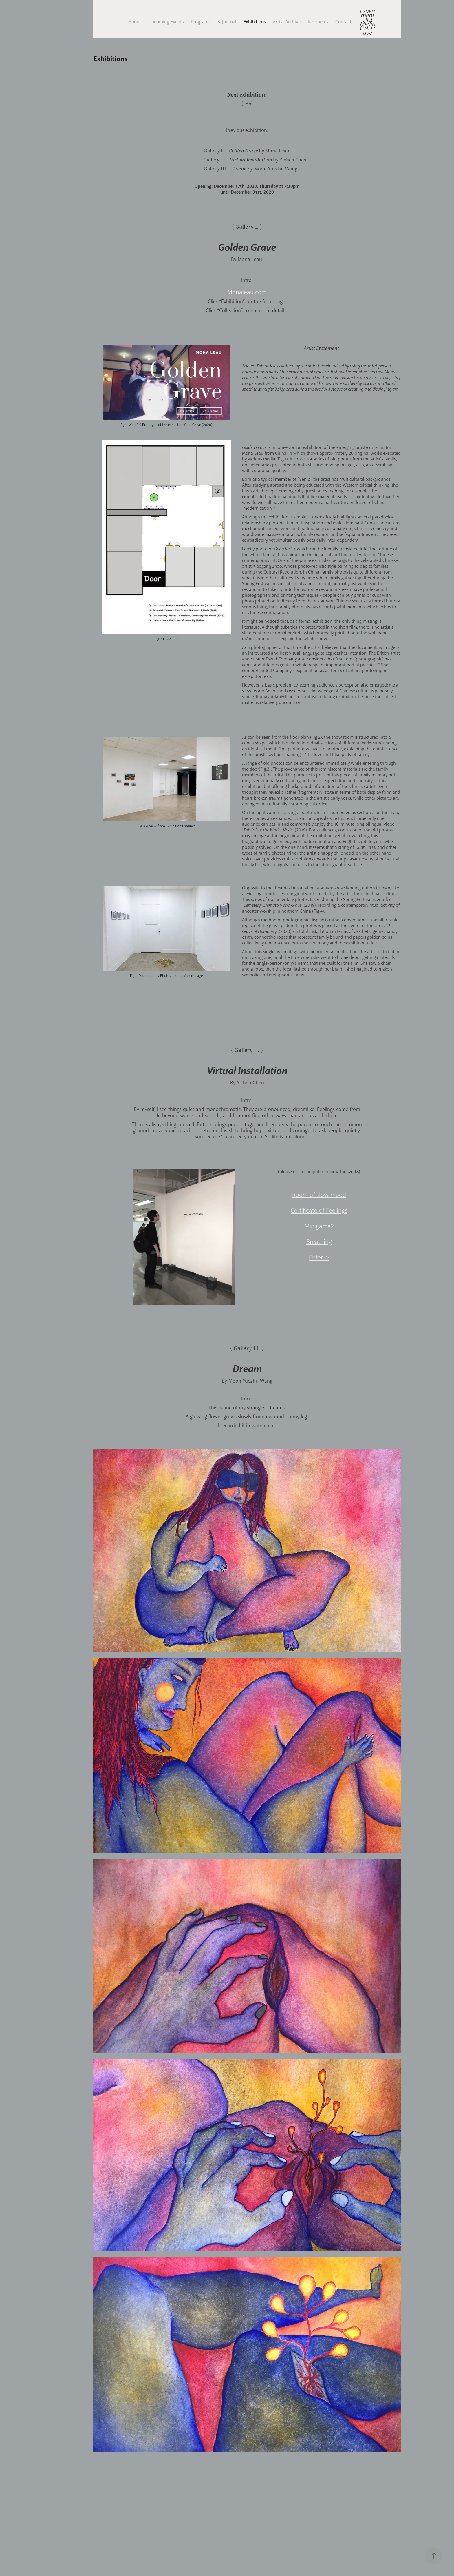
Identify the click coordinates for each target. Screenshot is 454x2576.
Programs (200, 22)
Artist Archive (287, 22)
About (135, 22)
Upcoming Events (166, 22)
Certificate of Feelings (319, 1210)
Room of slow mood (319, 1195)
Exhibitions (255, 22)
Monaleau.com (247, 292)
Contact (343, 22)
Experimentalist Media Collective (368, 22)
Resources (318, 22)
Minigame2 (319, 1226)
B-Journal (226, 22)
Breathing (319, 1242)
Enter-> (319, 1257)
